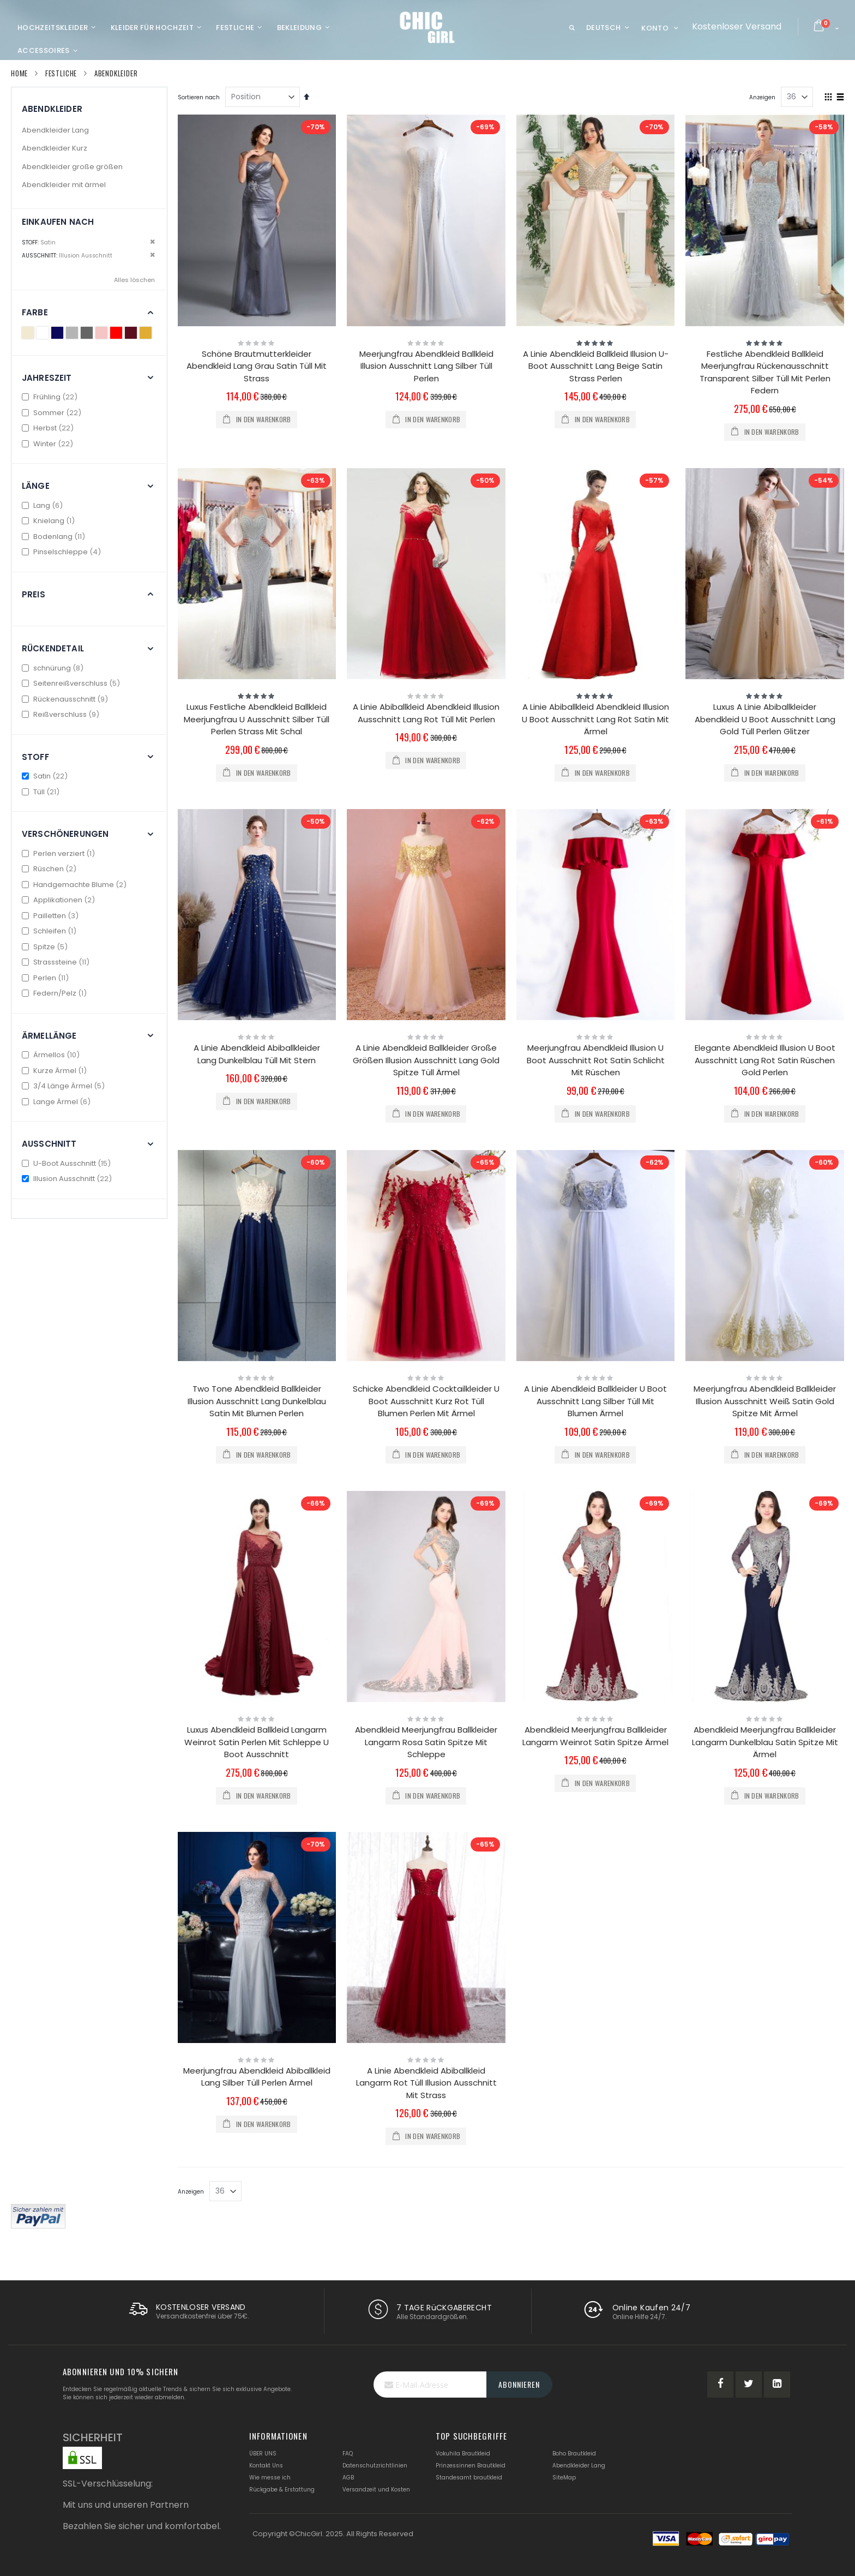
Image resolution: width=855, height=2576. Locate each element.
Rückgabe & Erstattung (282, 2489)
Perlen (46, 978)
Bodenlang (55, 536)
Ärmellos (52, 1055)
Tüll (42, 792)
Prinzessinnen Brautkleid (470, 2465)
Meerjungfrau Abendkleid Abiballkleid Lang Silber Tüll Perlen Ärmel (256, 2077)
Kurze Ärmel (55, 1070)
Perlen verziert (60, 853)
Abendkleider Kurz (54, 148)
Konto (655, 28)
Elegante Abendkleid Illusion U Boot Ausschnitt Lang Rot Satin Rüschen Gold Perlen (765, 1060)
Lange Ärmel (57, 1102)
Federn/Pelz (55, 993)
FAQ (347, 2453)
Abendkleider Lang (55, 130)
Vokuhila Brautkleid (463, 2453)
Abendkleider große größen (72, 166)
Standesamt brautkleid (469, 2477)
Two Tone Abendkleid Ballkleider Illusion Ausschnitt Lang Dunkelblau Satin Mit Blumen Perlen (257, 1401)
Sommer (53, 413)
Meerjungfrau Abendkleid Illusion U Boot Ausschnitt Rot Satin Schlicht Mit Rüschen (596, 1060)
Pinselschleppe (63, 552)
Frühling (51, 397)
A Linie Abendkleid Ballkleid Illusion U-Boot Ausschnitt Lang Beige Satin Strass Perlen (596, 366)
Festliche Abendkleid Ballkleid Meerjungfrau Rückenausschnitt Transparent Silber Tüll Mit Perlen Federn (765, 372)
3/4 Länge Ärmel (64, 1086)
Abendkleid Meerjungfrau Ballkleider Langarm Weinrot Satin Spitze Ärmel (595, 1736)
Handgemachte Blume (75, 884)
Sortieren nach (199, 97)
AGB (348, 2477)
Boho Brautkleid (574, 2453)
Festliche (61, 73)
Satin (46, 776)
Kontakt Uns (266, 2465)
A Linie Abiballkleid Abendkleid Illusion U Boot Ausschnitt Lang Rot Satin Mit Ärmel (595, 719)
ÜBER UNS (262, 2453)
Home (19, 73)
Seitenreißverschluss (72, 683)
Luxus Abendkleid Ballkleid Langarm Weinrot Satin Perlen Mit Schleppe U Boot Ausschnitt (256, 1742)
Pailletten (51, 915)
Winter (49, 444)
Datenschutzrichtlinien (374, 2465)
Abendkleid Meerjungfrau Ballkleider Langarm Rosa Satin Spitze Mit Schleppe (426, 1742)
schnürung (54, 668)
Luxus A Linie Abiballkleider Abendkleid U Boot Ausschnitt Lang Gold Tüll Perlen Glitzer (765, 719)
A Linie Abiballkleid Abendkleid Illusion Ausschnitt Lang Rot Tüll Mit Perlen (426, 713)
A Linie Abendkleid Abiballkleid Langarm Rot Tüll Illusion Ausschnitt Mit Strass (426, 2083)
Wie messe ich (270, 2477)
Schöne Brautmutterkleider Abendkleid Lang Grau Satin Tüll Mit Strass (256, 366)
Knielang (49, 521)
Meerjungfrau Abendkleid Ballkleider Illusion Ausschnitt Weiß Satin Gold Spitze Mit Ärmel (765, 1401)
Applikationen (60, 900)
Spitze (46, 947)
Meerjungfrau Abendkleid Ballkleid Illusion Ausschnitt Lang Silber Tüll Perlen (426, 366)
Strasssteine (57, 962)
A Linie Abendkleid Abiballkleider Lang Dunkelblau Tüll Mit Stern (257, 1054)
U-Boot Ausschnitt (67, 1163)
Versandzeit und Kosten (376, 2489)
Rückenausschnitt (66, 699)
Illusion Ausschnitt (68, 1178)
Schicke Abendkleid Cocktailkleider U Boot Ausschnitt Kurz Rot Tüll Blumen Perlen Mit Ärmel (426, 1401)
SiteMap (564, 2477)
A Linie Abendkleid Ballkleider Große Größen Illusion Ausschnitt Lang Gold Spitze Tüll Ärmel (426, 1060)
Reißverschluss (62, 714)
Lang (43, 505)
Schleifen (50, 931)
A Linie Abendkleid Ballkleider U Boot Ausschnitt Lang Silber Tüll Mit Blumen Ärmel (595, 1401)
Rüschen (50, 869)
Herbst (49, 428)
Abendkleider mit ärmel (64, 184)
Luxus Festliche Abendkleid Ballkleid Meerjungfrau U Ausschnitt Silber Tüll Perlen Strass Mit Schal (256, 719)
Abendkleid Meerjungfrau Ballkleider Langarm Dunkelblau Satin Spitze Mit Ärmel (765, 1742)
